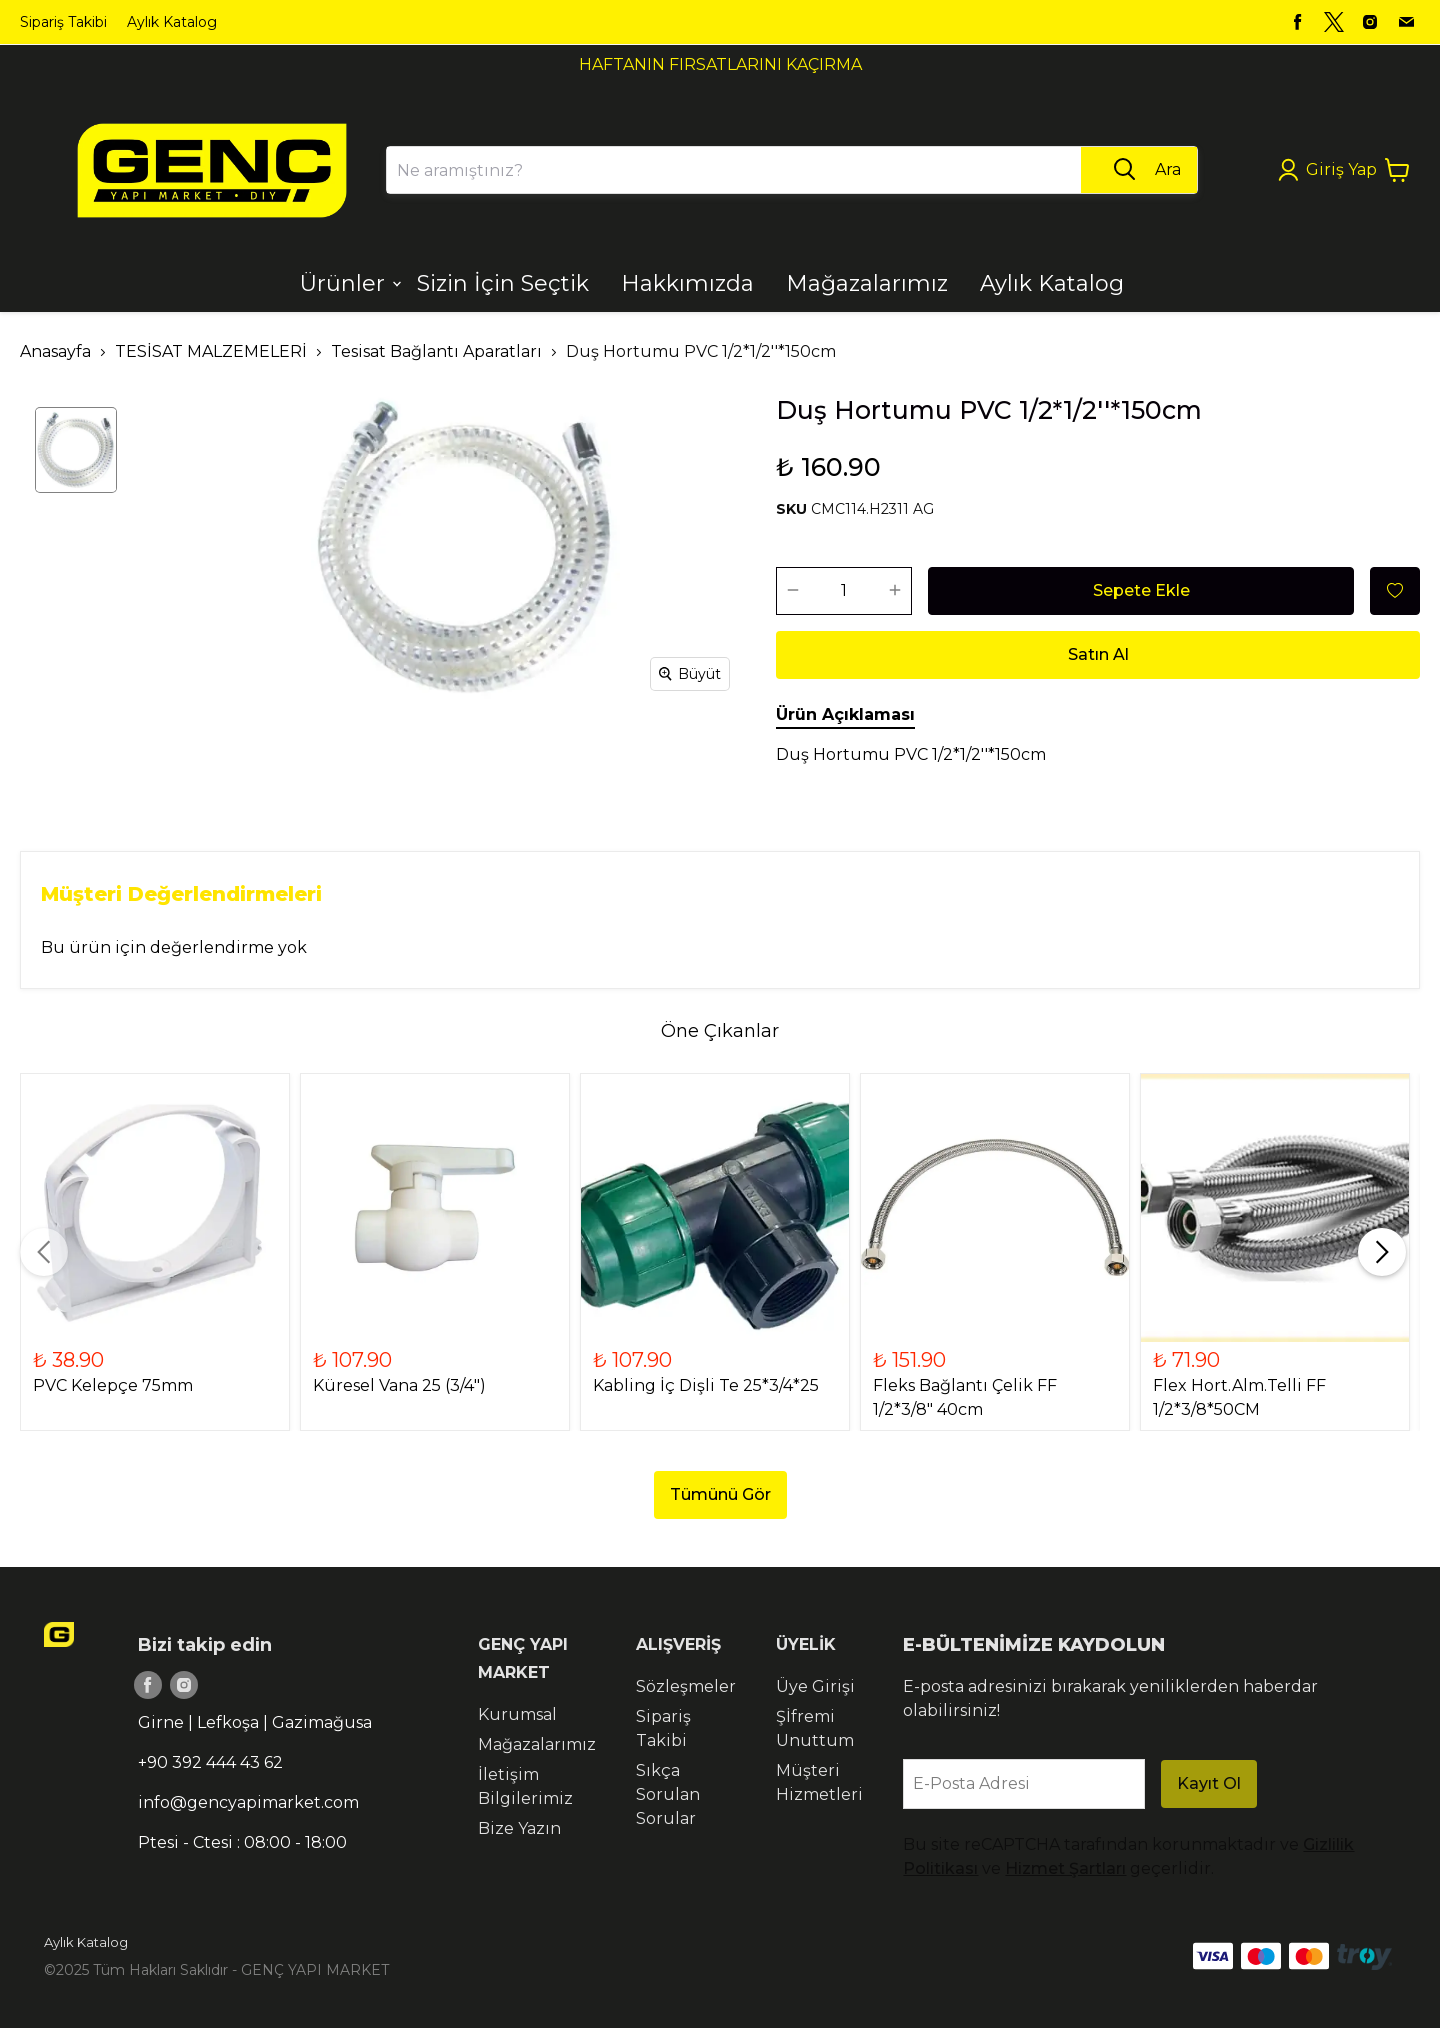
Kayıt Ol (1209, 1783)
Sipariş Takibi (63, 22)
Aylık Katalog (172, 22)
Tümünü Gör (720, 1494)
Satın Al (1098, 654)
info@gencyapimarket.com (248, 1802)
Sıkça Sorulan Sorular (668, 1794)
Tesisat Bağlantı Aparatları (436, 351)
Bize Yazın (519, 1828)
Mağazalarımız (537, 1744)
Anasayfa (55, 351)
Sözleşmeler (686, 1686)
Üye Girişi (815, 1686)
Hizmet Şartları (1065, 1868)
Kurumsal (517, 1714)
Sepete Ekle (1141, 590)
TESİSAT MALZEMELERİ (211, 351)
